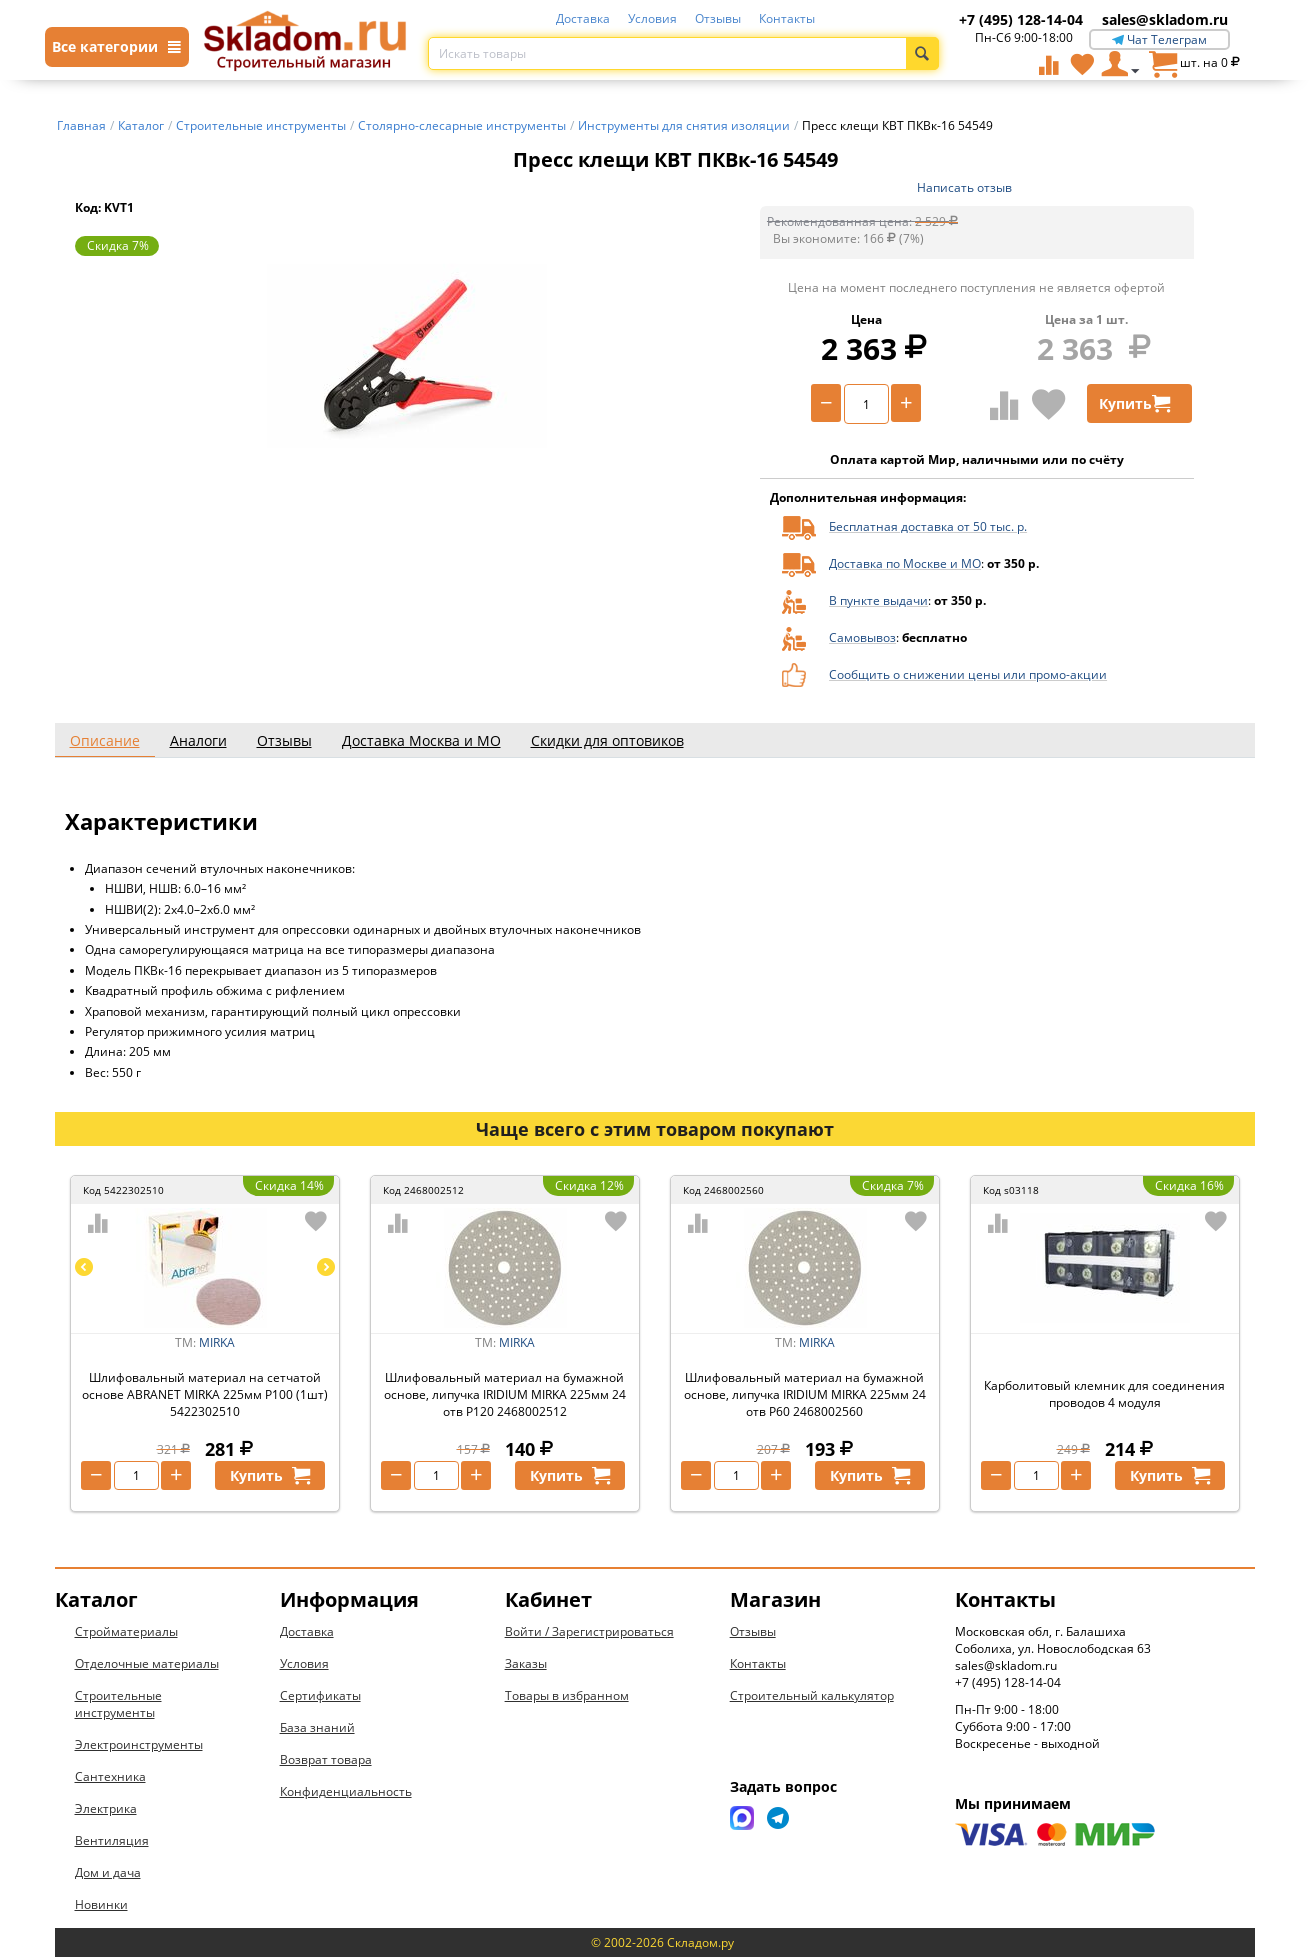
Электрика (106, 1808)
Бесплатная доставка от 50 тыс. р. (928, 526)
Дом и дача (108, 1872)
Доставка (583, 18)
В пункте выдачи (878, 600)
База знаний (317, 1727)
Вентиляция (112, 1840)
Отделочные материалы (147, 1663)
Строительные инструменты (118, 1704)
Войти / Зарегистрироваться (589, 1631)
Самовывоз (862, 637)
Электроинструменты (139, 1744)
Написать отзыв (964, 187)
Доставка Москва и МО (421, 740)
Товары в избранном (567, 1695)
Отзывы (718, 18)
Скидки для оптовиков (607, 740)
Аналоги (198, 740)
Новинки (101, 1904)
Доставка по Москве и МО (905, 563)
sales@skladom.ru (1165, 19)
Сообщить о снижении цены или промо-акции (968, 674)
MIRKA (217, 1342)
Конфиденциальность (346, 1791)
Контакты (787, 18)
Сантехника (110, 1776)
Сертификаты (320, 1695)
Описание (105, 740)
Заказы (526, 1663)
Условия (652, 18)
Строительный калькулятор (812, 1695)
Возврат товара (326, 1759)
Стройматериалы (126, 1631)
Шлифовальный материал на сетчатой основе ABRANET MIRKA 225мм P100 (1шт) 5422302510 (205, 1394)
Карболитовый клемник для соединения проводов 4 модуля (1104, 1394)
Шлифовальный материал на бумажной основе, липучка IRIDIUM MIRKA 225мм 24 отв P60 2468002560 (805, 1394)
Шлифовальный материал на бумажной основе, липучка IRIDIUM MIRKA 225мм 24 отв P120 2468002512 (505, 1394)
